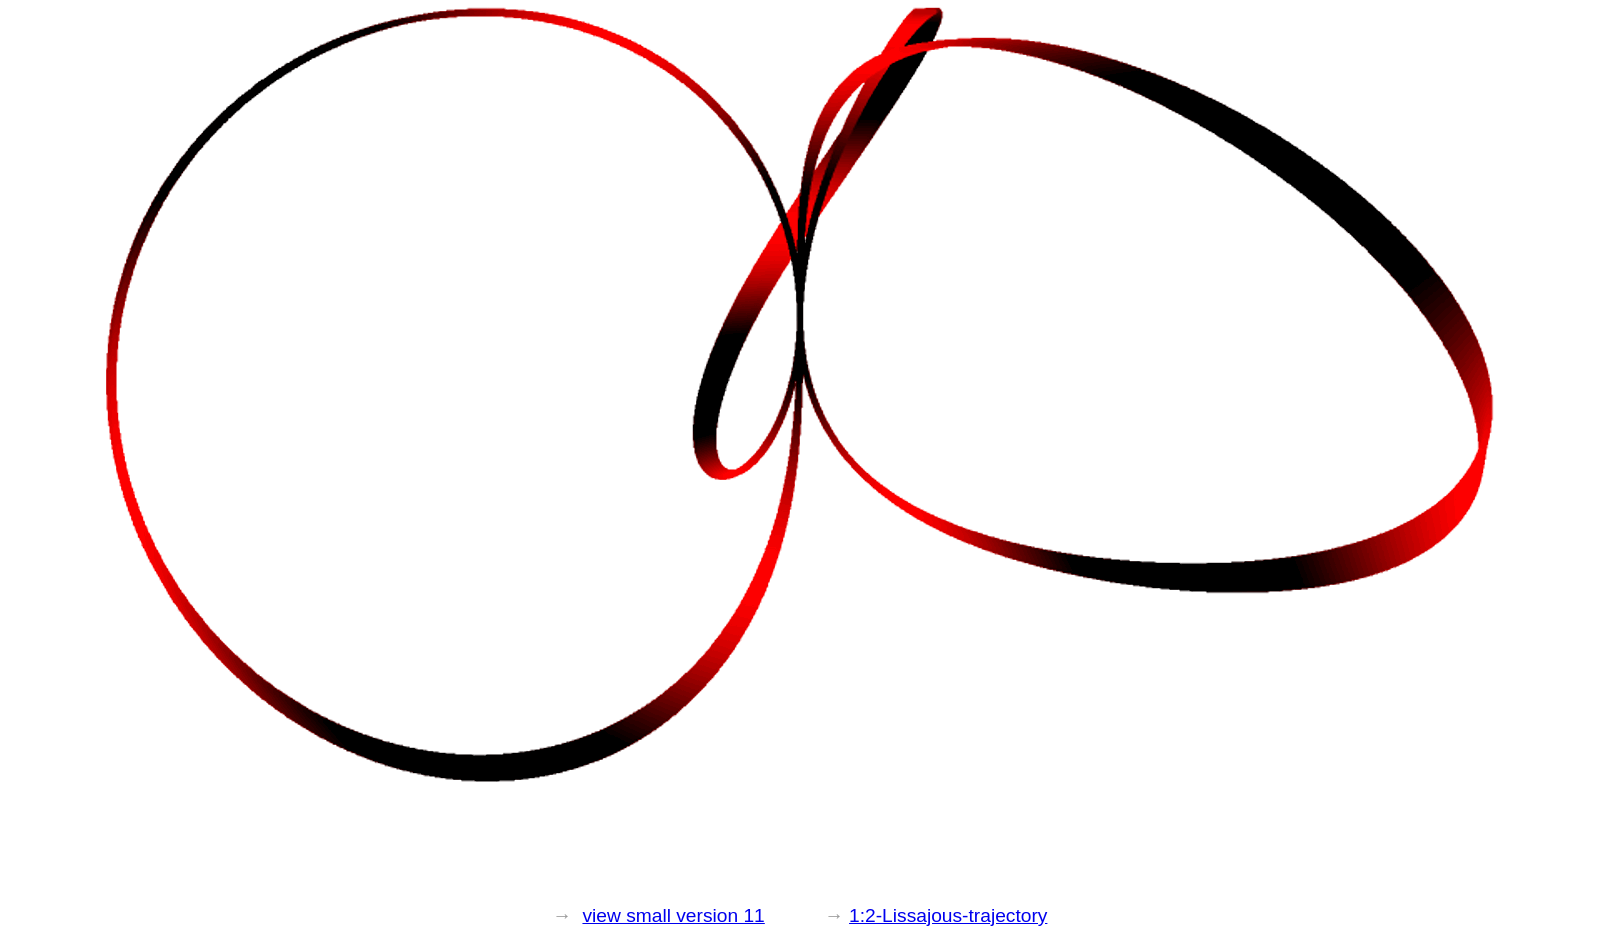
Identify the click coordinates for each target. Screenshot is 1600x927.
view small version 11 (673, 915)
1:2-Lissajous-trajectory (948, 915)
